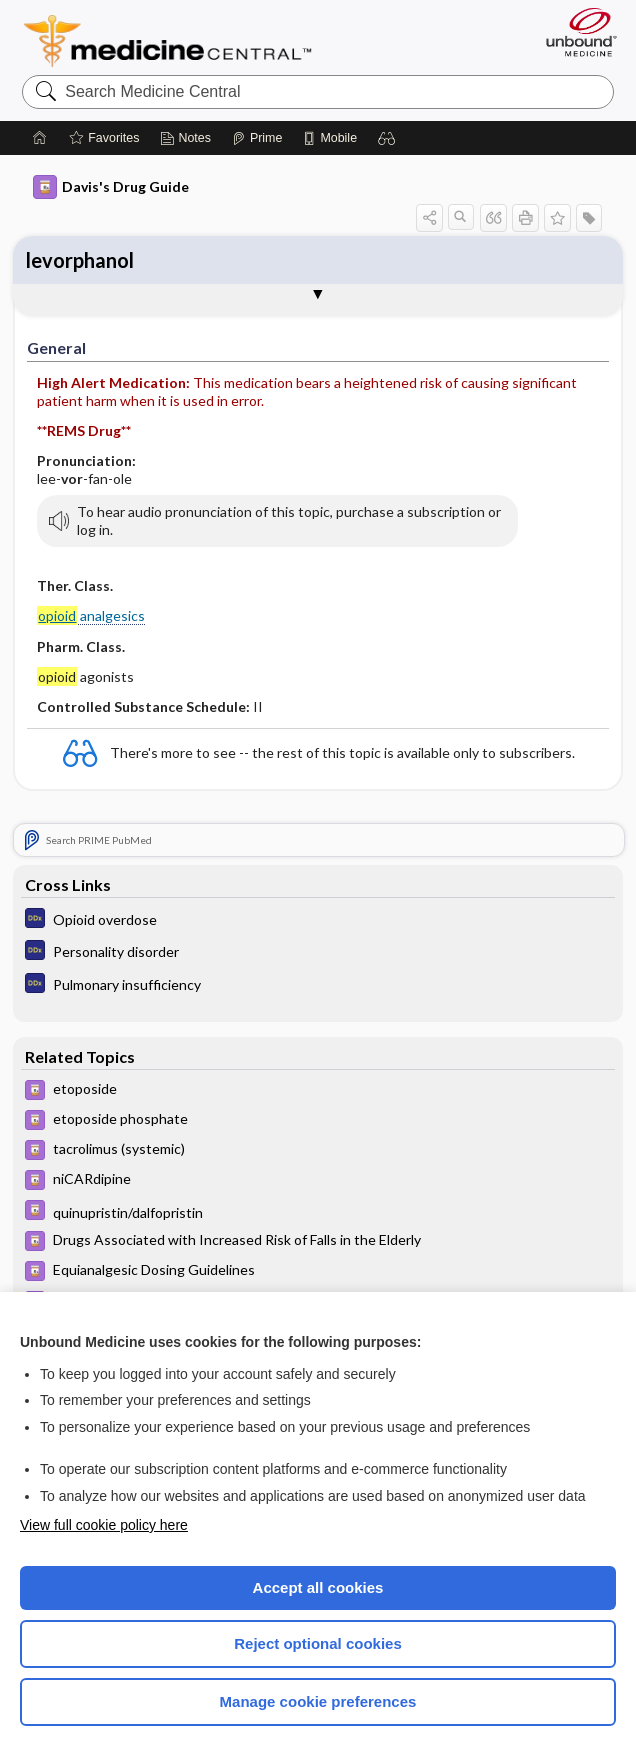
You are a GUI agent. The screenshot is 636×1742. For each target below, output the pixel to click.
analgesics (91, 588)
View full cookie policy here (104, 1501)
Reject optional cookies (318, 1619)
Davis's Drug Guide (111, 163)
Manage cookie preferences (318, 1677)
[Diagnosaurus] (318, 897)
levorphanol (80, 58)
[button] (429, 193)
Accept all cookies (318, 1563)
